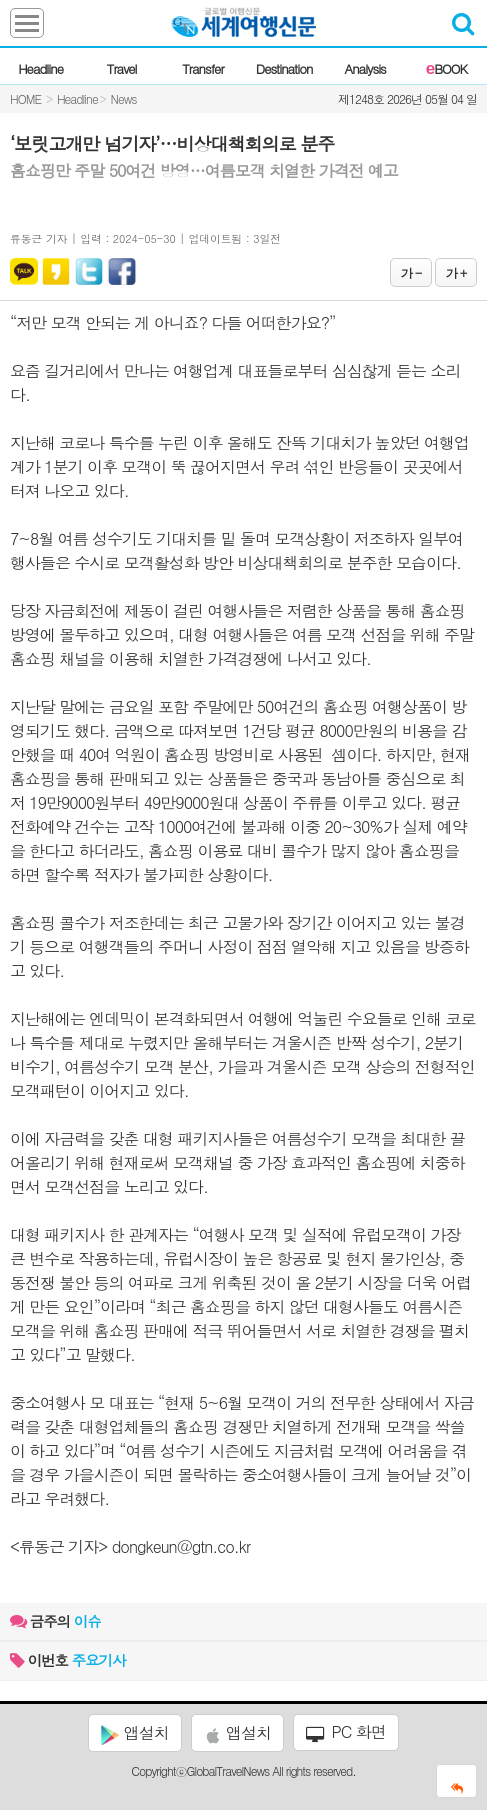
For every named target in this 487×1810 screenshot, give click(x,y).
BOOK (446, 68)
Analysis (365, 68)
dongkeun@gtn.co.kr (181, 1546)
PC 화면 (346, 1732)
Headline (40, 68)
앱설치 (134, 1733)
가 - (411, 272)
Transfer (202, 68)
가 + (456, 272)
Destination (284, 68)
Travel (122, 68)
